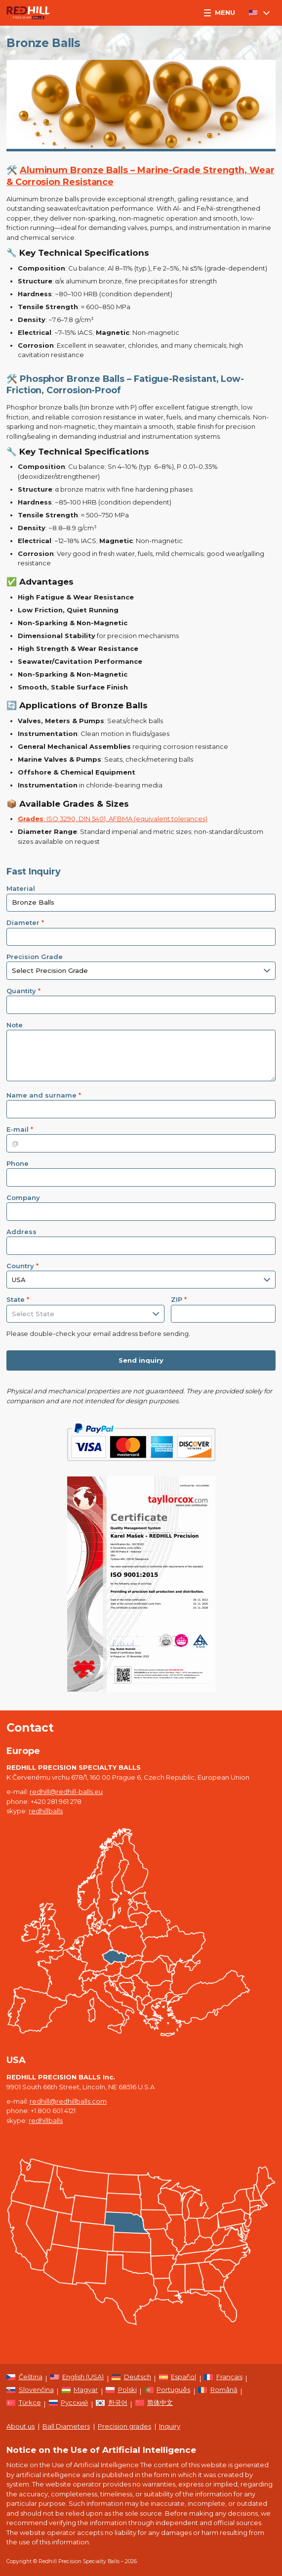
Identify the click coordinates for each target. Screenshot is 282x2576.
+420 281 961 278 (56, 1801)
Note (14, 1025)
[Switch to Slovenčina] (30, 2391)
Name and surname (43, 1095)
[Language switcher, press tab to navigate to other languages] (259, 13)
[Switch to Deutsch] (131, 2379)
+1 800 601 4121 (53, 2111)
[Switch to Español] (178, 2379)
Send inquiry (141, 1360)
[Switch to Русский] (68, 2404)
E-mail (19, 1129)
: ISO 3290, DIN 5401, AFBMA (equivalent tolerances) (112, 819)
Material (20, 888)
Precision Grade (34, 957)
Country (22, 1266)
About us (20, 2426)
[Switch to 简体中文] (154, 2404)
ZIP (179, 1299)
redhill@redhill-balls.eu (66, 1791)
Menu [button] (220, 12)
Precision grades (124, 2426)
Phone (17, 1163)
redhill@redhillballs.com (68, 2101)
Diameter (25, 922)
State (17, 1299)
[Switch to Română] (218, 2391)
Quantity (23, 991)
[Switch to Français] (223, 2379)
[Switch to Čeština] (24, 2379)
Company (23, 1197)
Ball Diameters (66, 2426)
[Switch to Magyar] (80, 2391)
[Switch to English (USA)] (77, 2379)
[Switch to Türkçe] (23, 2404)
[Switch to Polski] (121, 2391)
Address (21, 1232)
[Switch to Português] (168, 2391)
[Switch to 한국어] (111, 2404)
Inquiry (169, 2426)
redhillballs (46, 1811)
